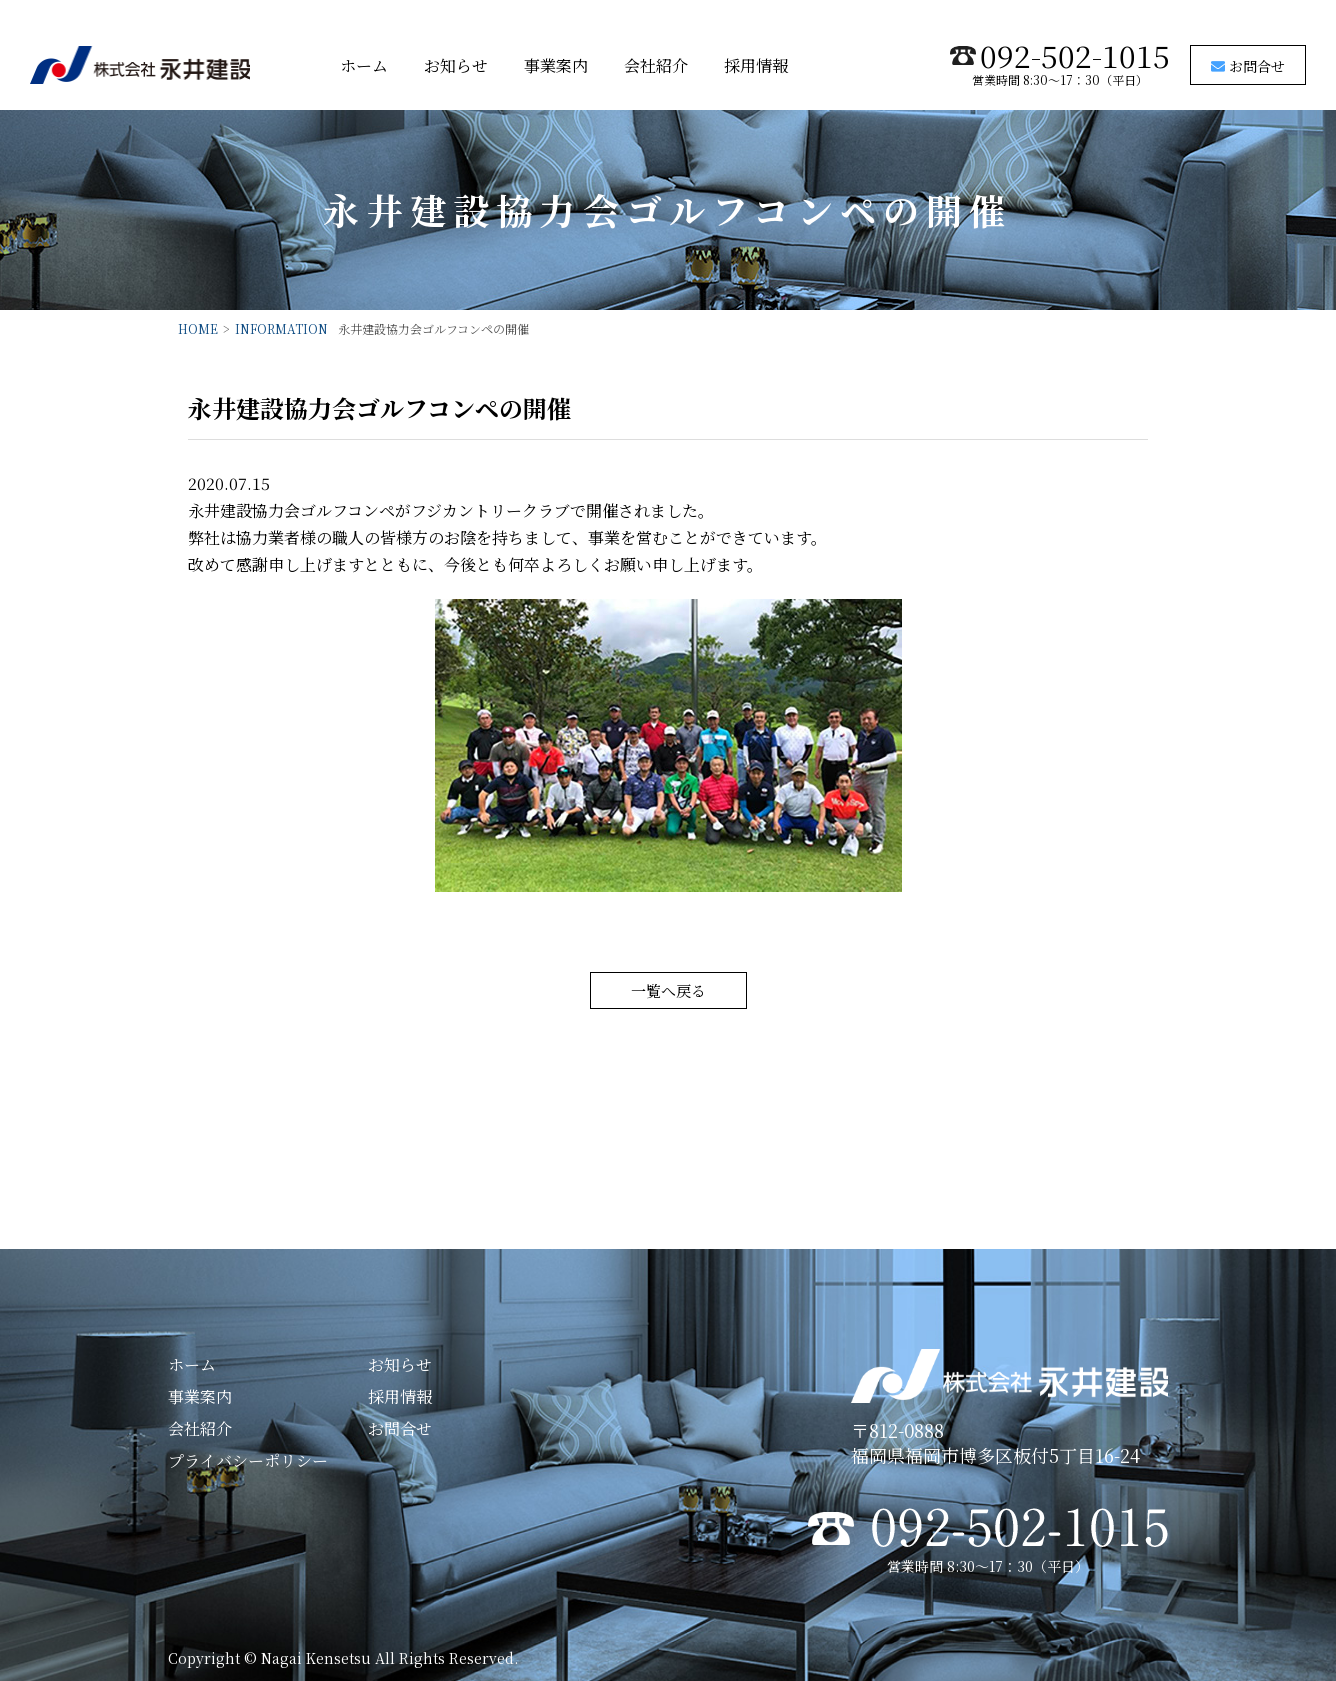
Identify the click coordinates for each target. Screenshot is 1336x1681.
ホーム (364, 65)
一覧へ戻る (668, 990)
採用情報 (756, 65)
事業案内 (556, 65)
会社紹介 (656, 65)
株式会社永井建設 (140, 65)
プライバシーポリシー (248, 1460)
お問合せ (1248, 66)
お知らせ (456, 65)
